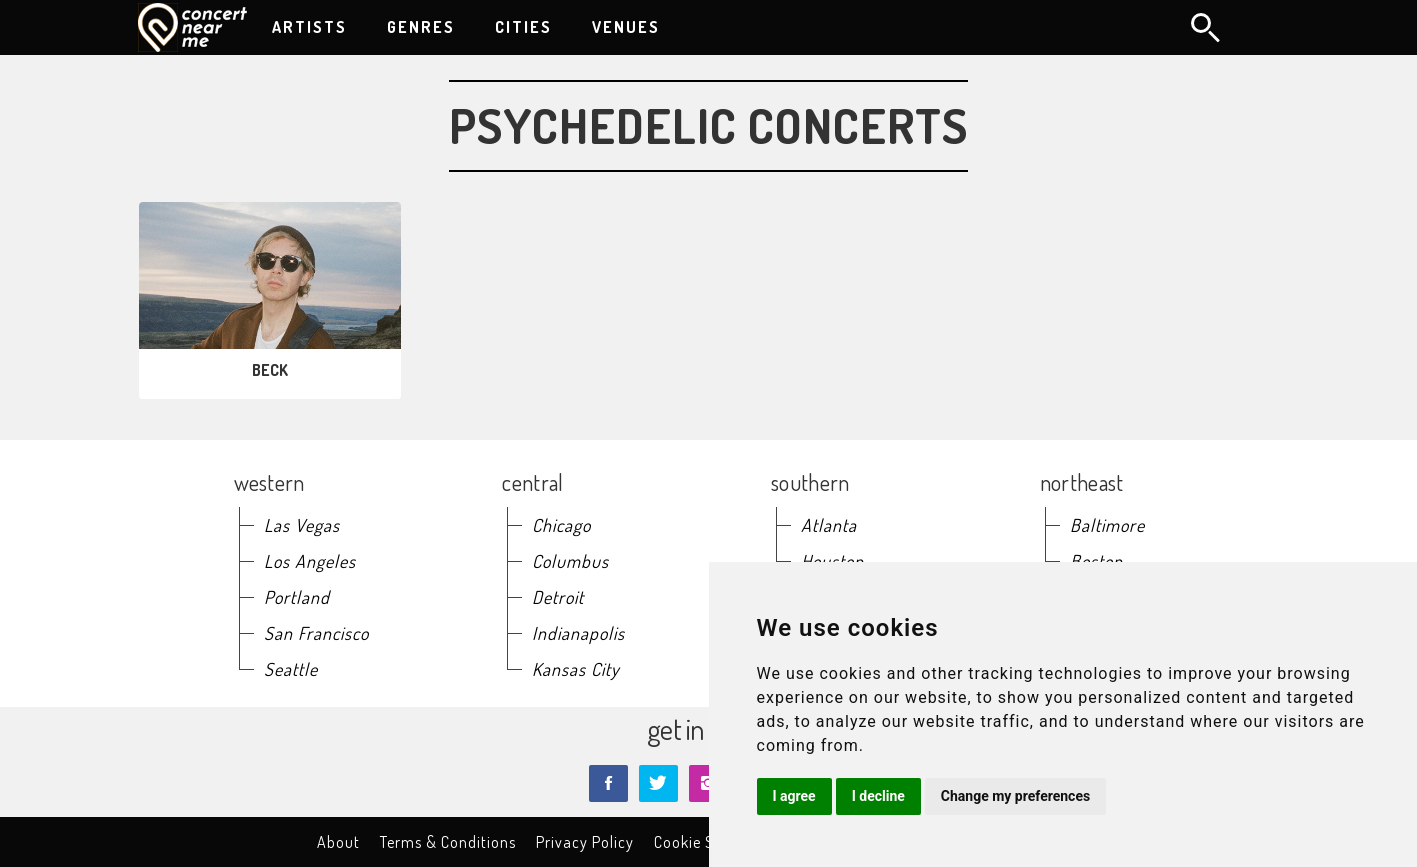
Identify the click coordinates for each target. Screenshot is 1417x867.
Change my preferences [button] (1015, 796)
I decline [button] (878, 796)
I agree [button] (794, 796)
